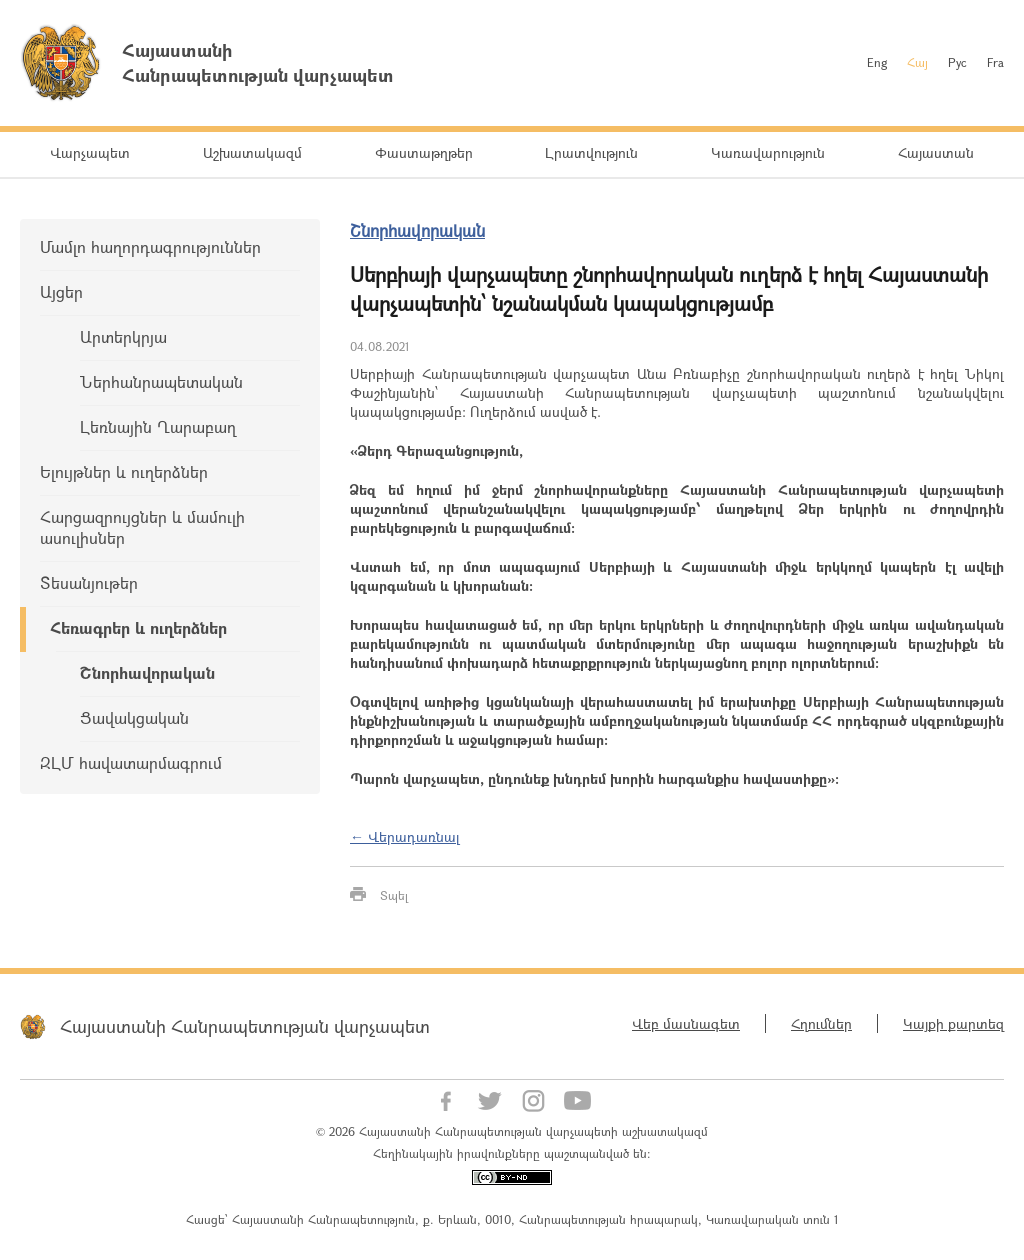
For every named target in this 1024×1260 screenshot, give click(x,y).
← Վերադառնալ (405, 836)
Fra (995, 62)
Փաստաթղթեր (424, 152)
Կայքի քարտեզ (953, 1023)
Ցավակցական (134, 717)
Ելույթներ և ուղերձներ (124, 471)
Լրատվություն (591, 152)
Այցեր (61, 291)
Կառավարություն (768, 152)
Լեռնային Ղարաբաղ (158, 426)
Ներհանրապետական (161, 381)
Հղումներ (821, 1023)
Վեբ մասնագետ (686, 1023)
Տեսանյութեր (89, 582)
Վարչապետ (90, 152)
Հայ (917, 62)
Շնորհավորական (147, 672)
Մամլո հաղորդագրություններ (150, 246)
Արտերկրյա (123, 336)
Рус (957, 62)
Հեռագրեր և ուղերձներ (138, 627)
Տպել (394, 895)
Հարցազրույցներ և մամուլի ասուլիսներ (142, 527)
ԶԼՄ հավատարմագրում (131, 762)
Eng (877, 62)
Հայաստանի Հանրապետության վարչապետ (245, 1026)
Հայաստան (936, 152)
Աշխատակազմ (252, 152)
